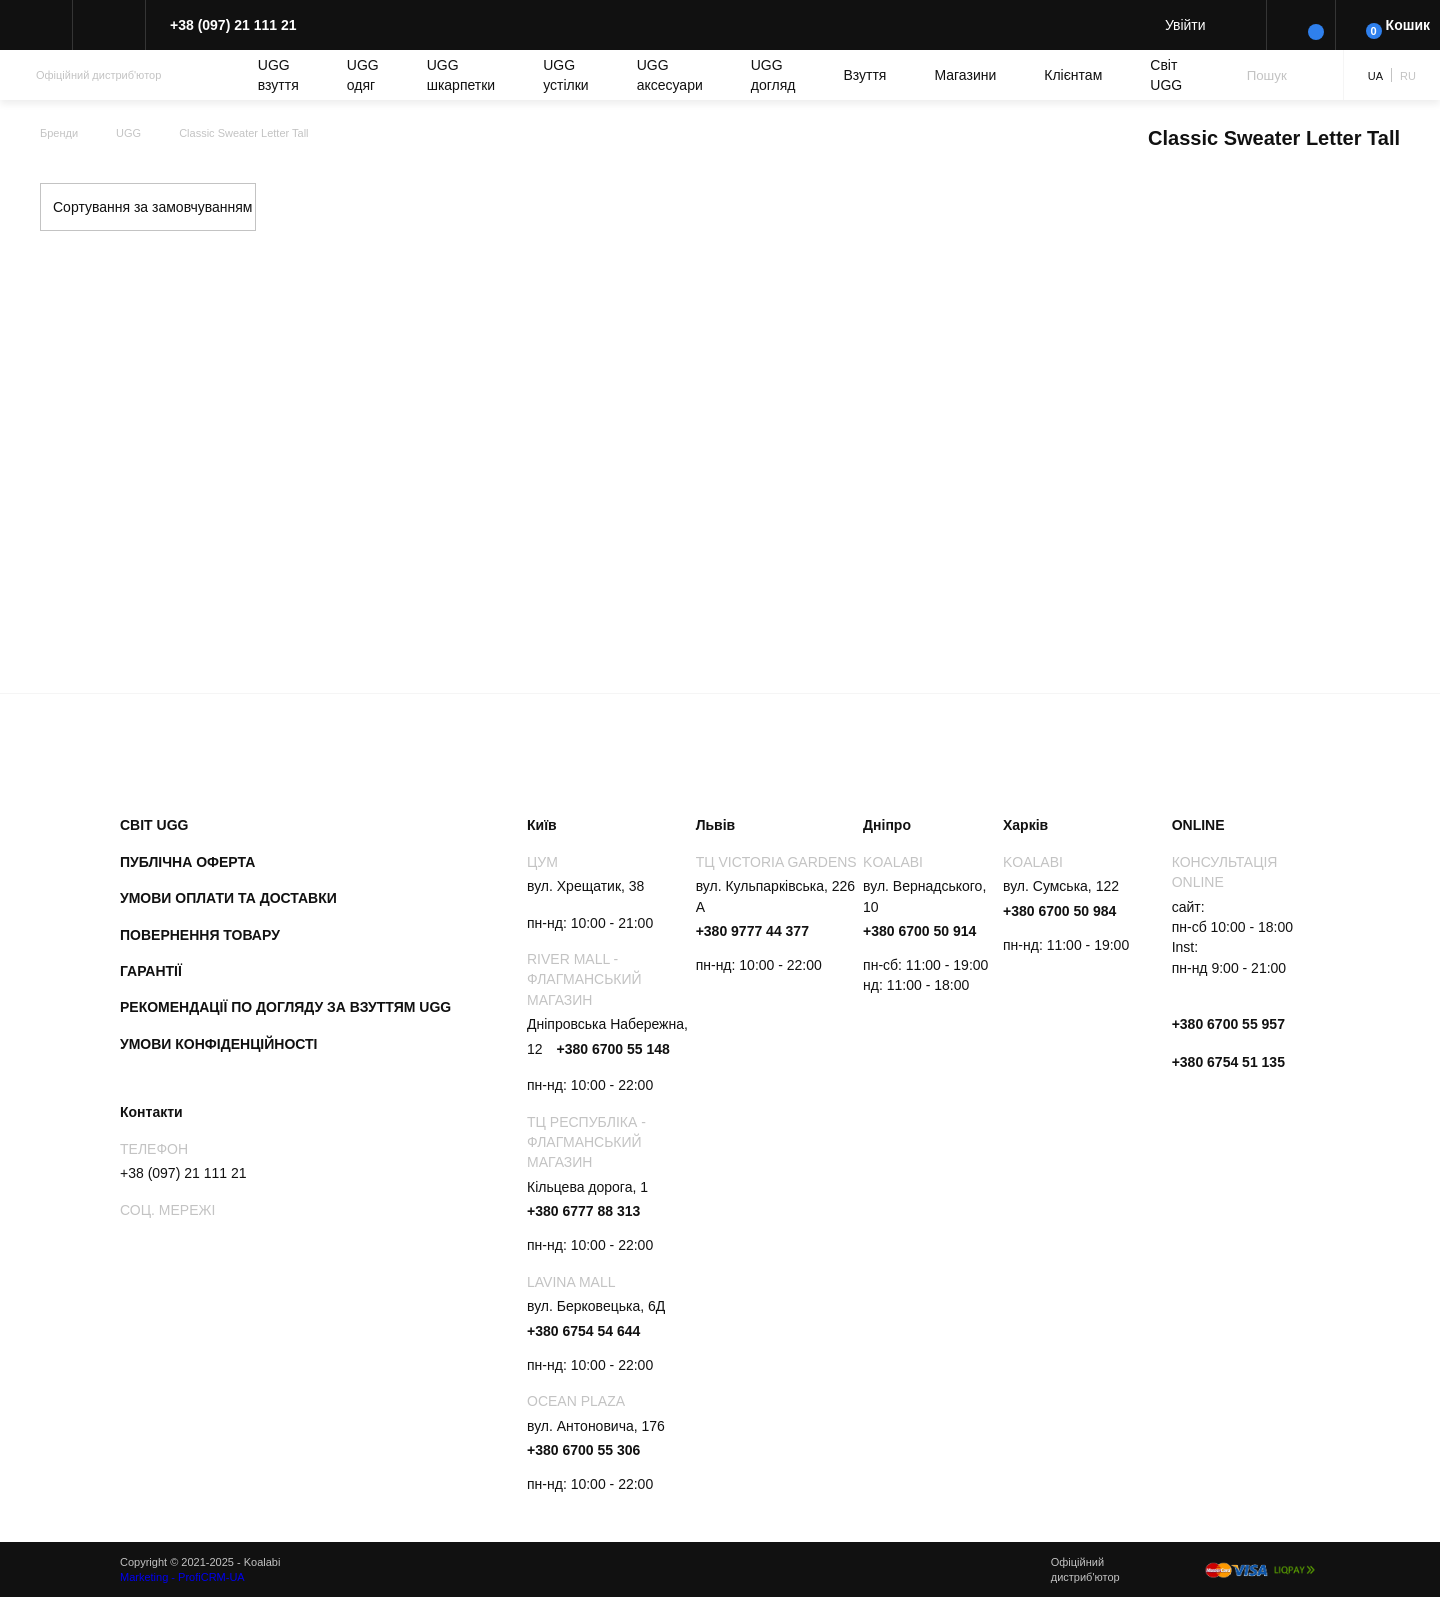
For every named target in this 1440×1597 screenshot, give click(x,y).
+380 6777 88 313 (583, 1211)
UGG (128, 133)
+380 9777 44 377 (752, 931)
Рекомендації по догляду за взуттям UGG (285, 1007)
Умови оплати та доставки (228, 898)
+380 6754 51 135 (1228, 1062)
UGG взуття (278, 75)
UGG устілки (565, 75)
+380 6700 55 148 (612, 1049)
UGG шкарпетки (461, 75)
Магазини (965, 75)
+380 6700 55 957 (1228, 1024)
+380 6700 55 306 (583, 1450)
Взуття (864, 75)
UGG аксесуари (670, 75)
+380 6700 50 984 (1059, 911)
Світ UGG (1166, 75)
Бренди (59, 133)
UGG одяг (363, 75)
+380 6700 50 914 (919, 931)
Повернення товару (200, 935)
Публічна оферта (187, 862)
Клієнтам (1073, 75)
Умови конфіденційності (219, 1044)
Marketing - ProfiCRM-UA (182, 1577)
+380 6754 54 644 (583, 1331)
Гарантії (151, 971)
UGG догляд (773, 75)
